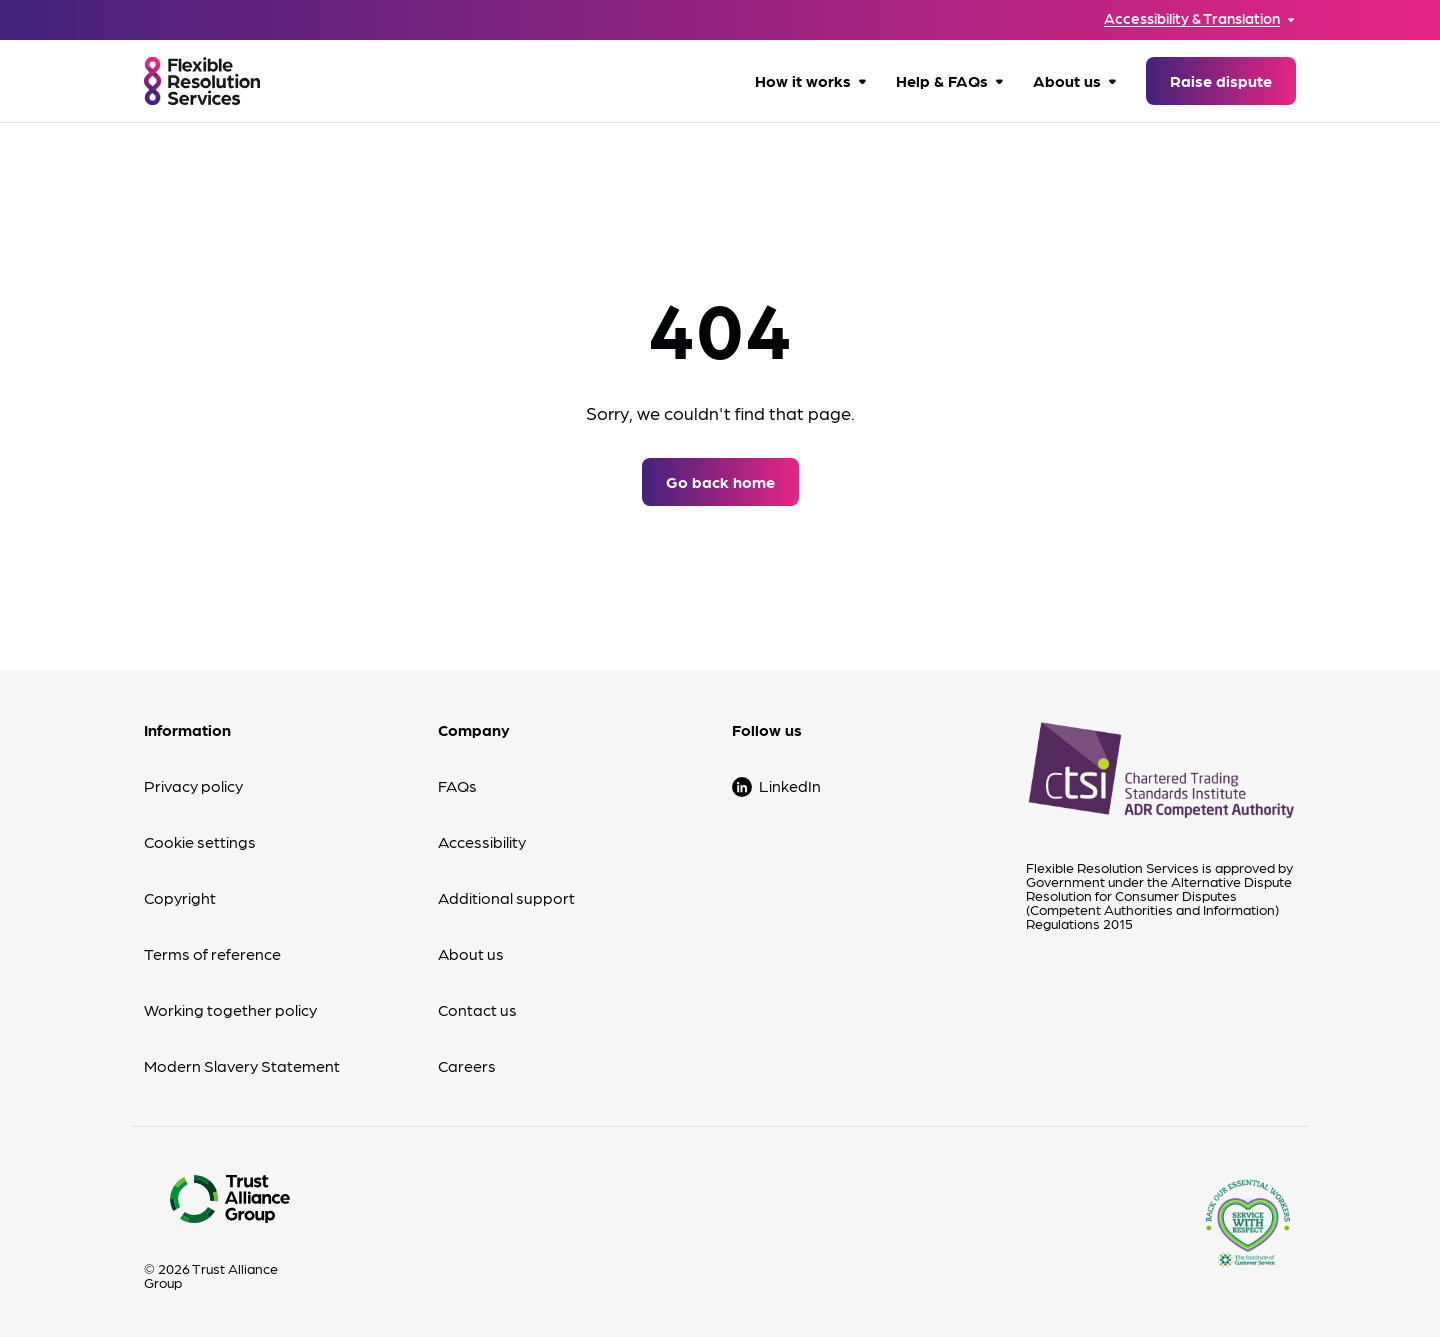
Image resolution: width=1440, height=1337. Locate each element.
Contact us (477, 1009)
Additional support (506, 897)
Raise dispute (1221, 80)
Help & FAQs (942, 80)
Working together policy (230, 1009)
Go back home (720, 481)
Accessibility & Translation (1192, 18)
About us (1067, 80)
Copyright (180, 897)
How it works (803, 80)
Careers (467, 1065)
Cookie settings (200, 841)
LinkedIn (790, 785)
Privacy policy (193, 785)
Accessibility (482, 841)
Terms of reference (212, 953)
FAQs (457, 785)
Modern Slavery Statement (242, 1065)
